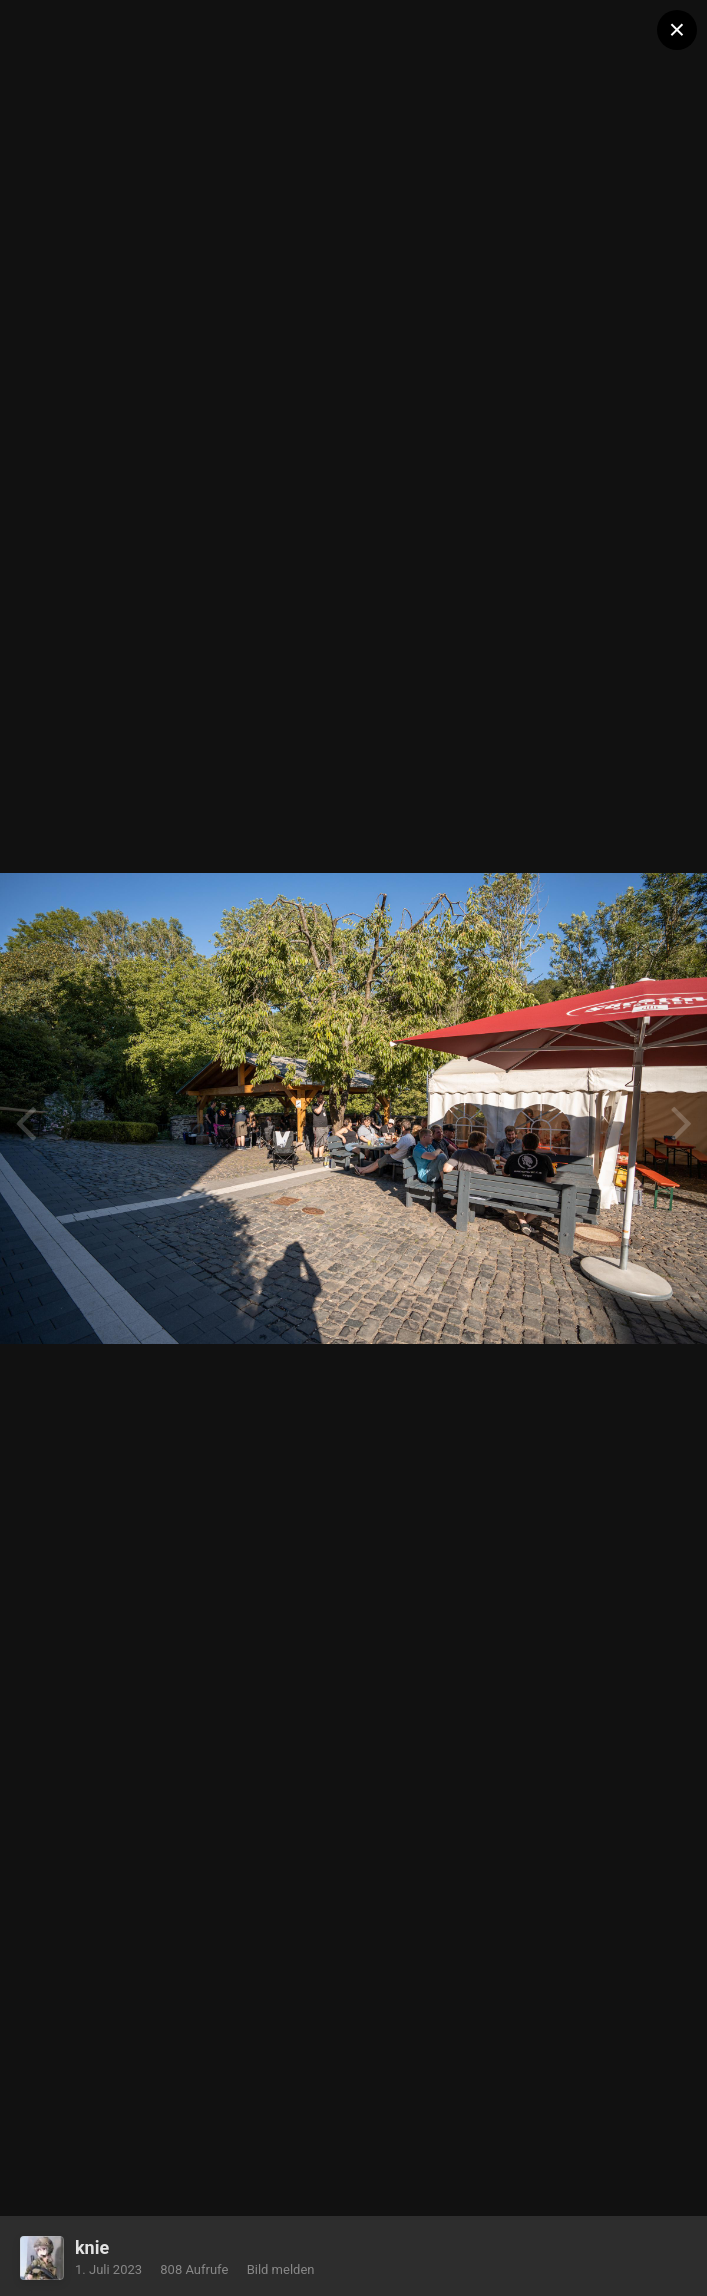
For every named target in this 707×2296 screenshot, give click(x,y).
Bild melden (281, 2269)
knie (92, 2247)
